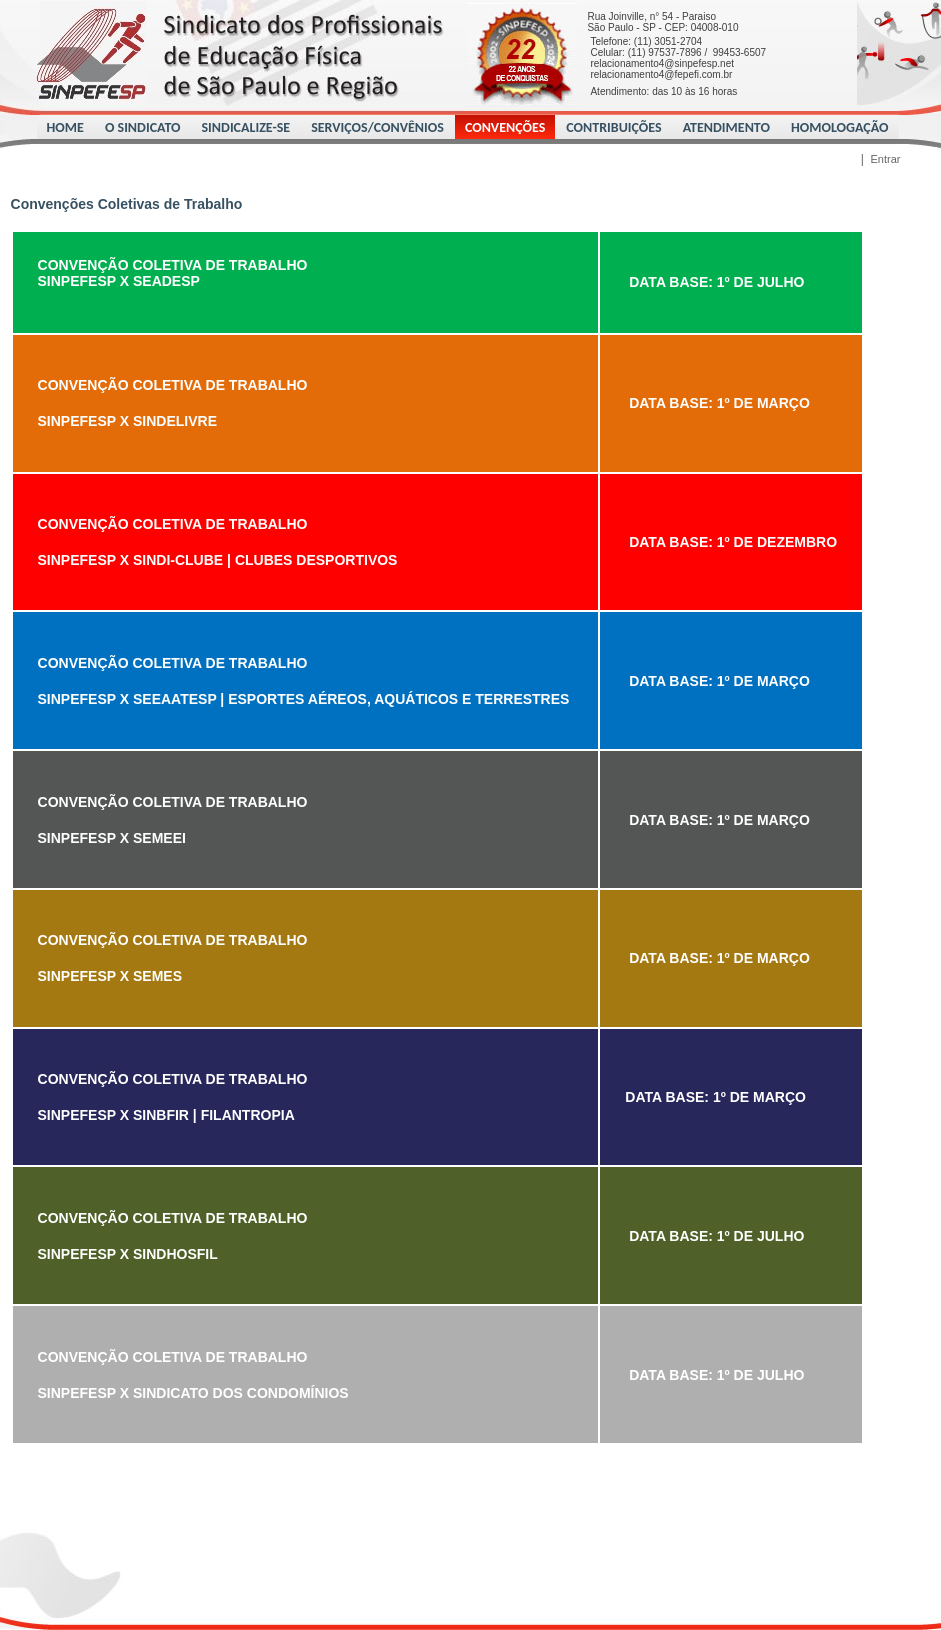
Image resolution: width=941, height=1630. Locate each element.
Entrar (886, 159)
